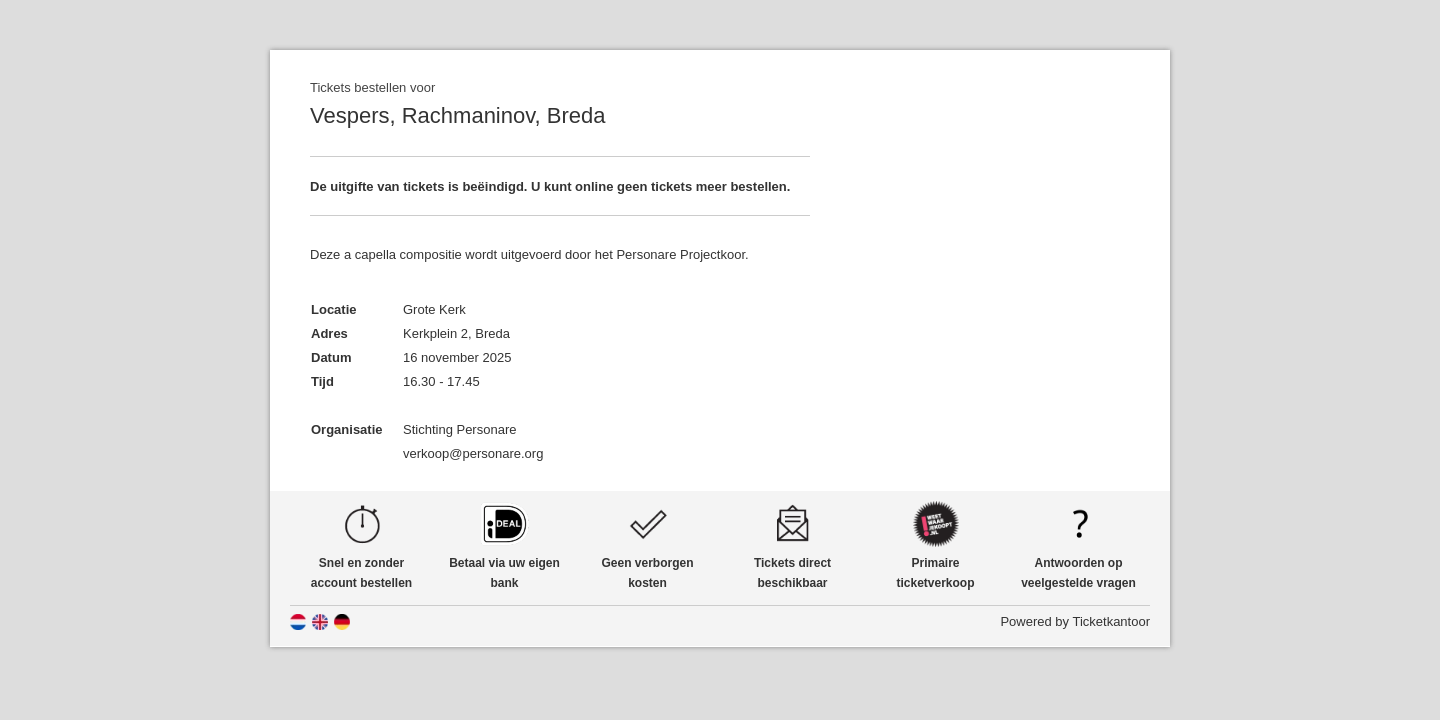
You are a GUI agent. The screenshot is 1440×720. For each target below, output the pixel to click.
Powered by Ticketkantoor (1075, 621)
